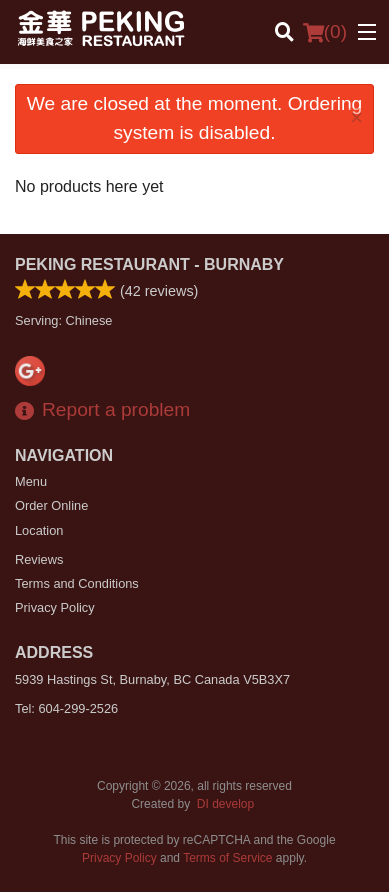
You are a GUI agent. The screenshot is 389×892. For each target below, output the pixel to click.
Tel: (66, 708)
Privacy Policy (55, 607)
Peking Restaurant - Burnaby (149, 264)
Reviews (39, 559)
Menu (31, 481)
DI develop (225, 804)
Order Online (51, 505)
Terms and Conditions (77, 583)
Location (39, 530)
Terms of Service (227, 858)
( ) (325, 32)
